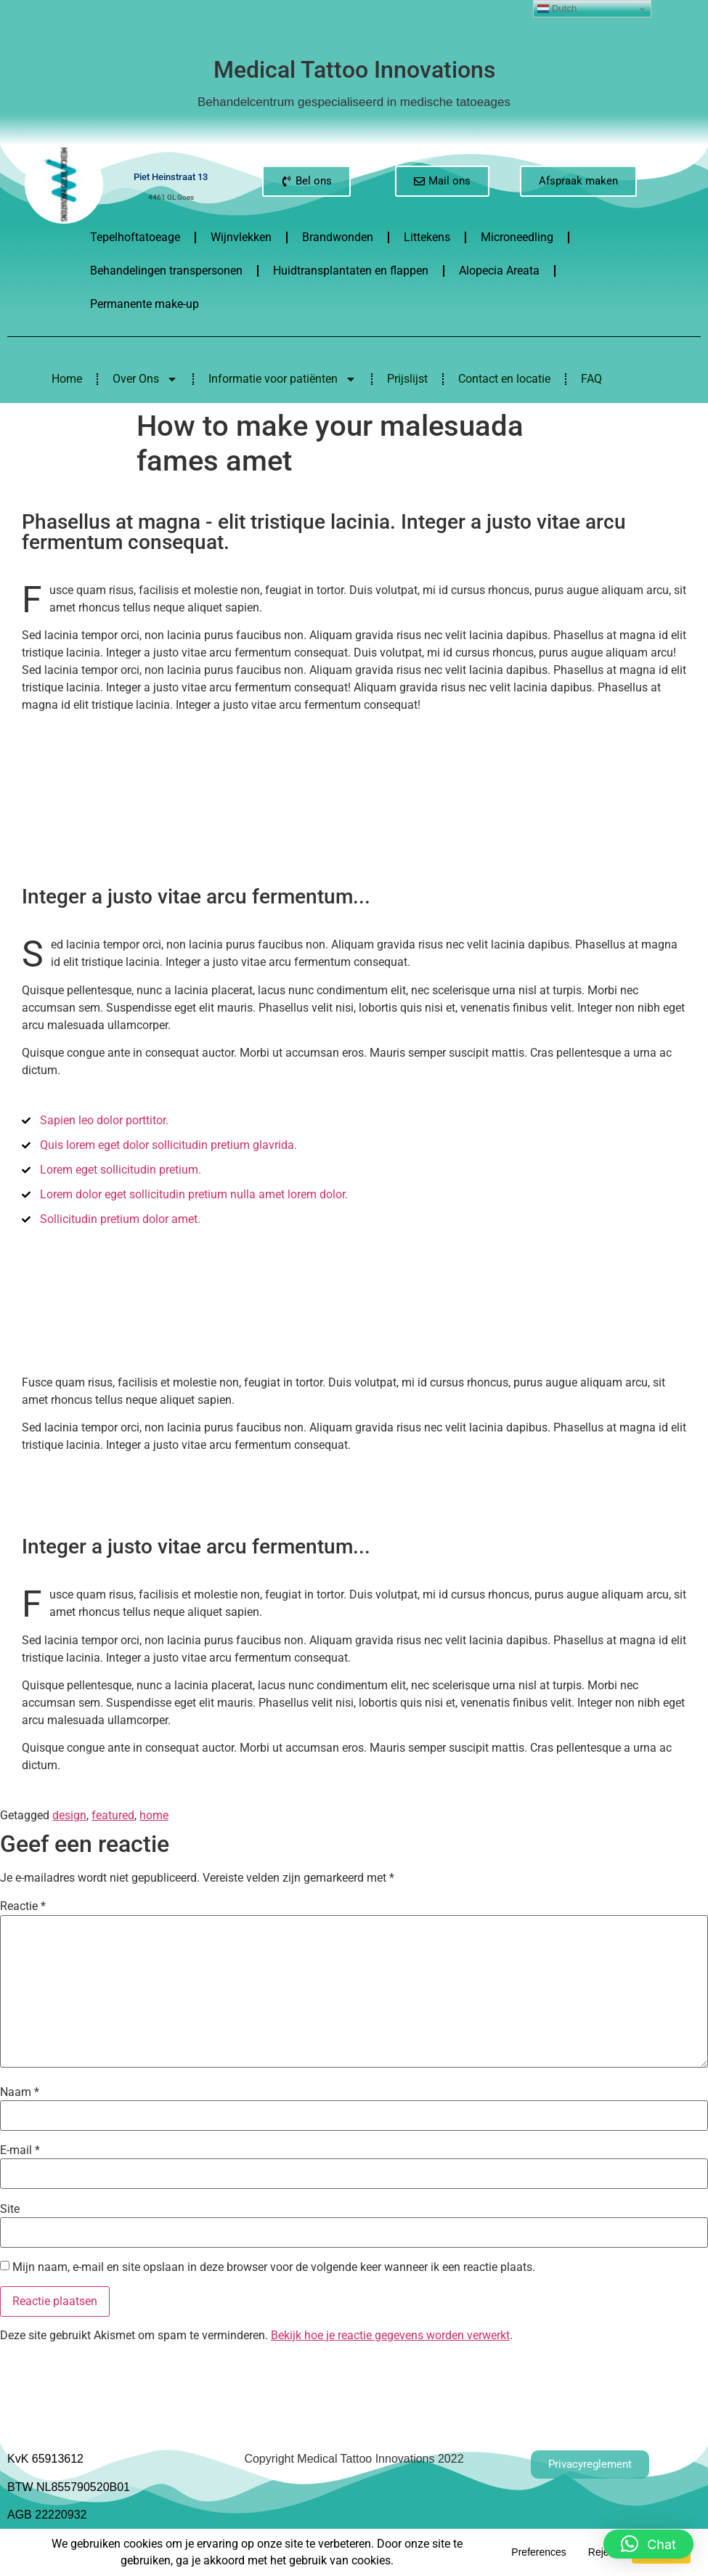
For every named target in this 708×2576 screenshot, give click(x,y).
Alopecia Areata (499, 270)
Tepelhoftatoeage (135, 237)
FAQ (591, 379)
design (69, 1815)
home (153, 1815)
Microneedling (517, 237)
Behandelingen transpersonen (166, 270)
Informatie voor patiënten (282, 379)
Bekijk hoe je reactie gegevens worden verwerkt (390, 2335)
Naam (19, 2092)
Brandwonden (337, 237)
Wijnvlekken (241, 237)
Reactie (23, 1906)
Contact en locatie (504, 379)
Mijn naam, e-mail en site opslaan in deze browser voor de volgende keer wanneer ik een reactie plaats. (273, 2267)
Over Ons (145, 379)
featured (112, 1815)
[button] (648, 2541)
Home (67, 379)
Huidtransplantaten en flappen (350, 270)
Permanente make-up (144, 304)
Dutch (557, 9)
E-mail (20, 2150)
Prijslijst (407, 379)
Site (10, 2209)
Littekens (427, 237)
